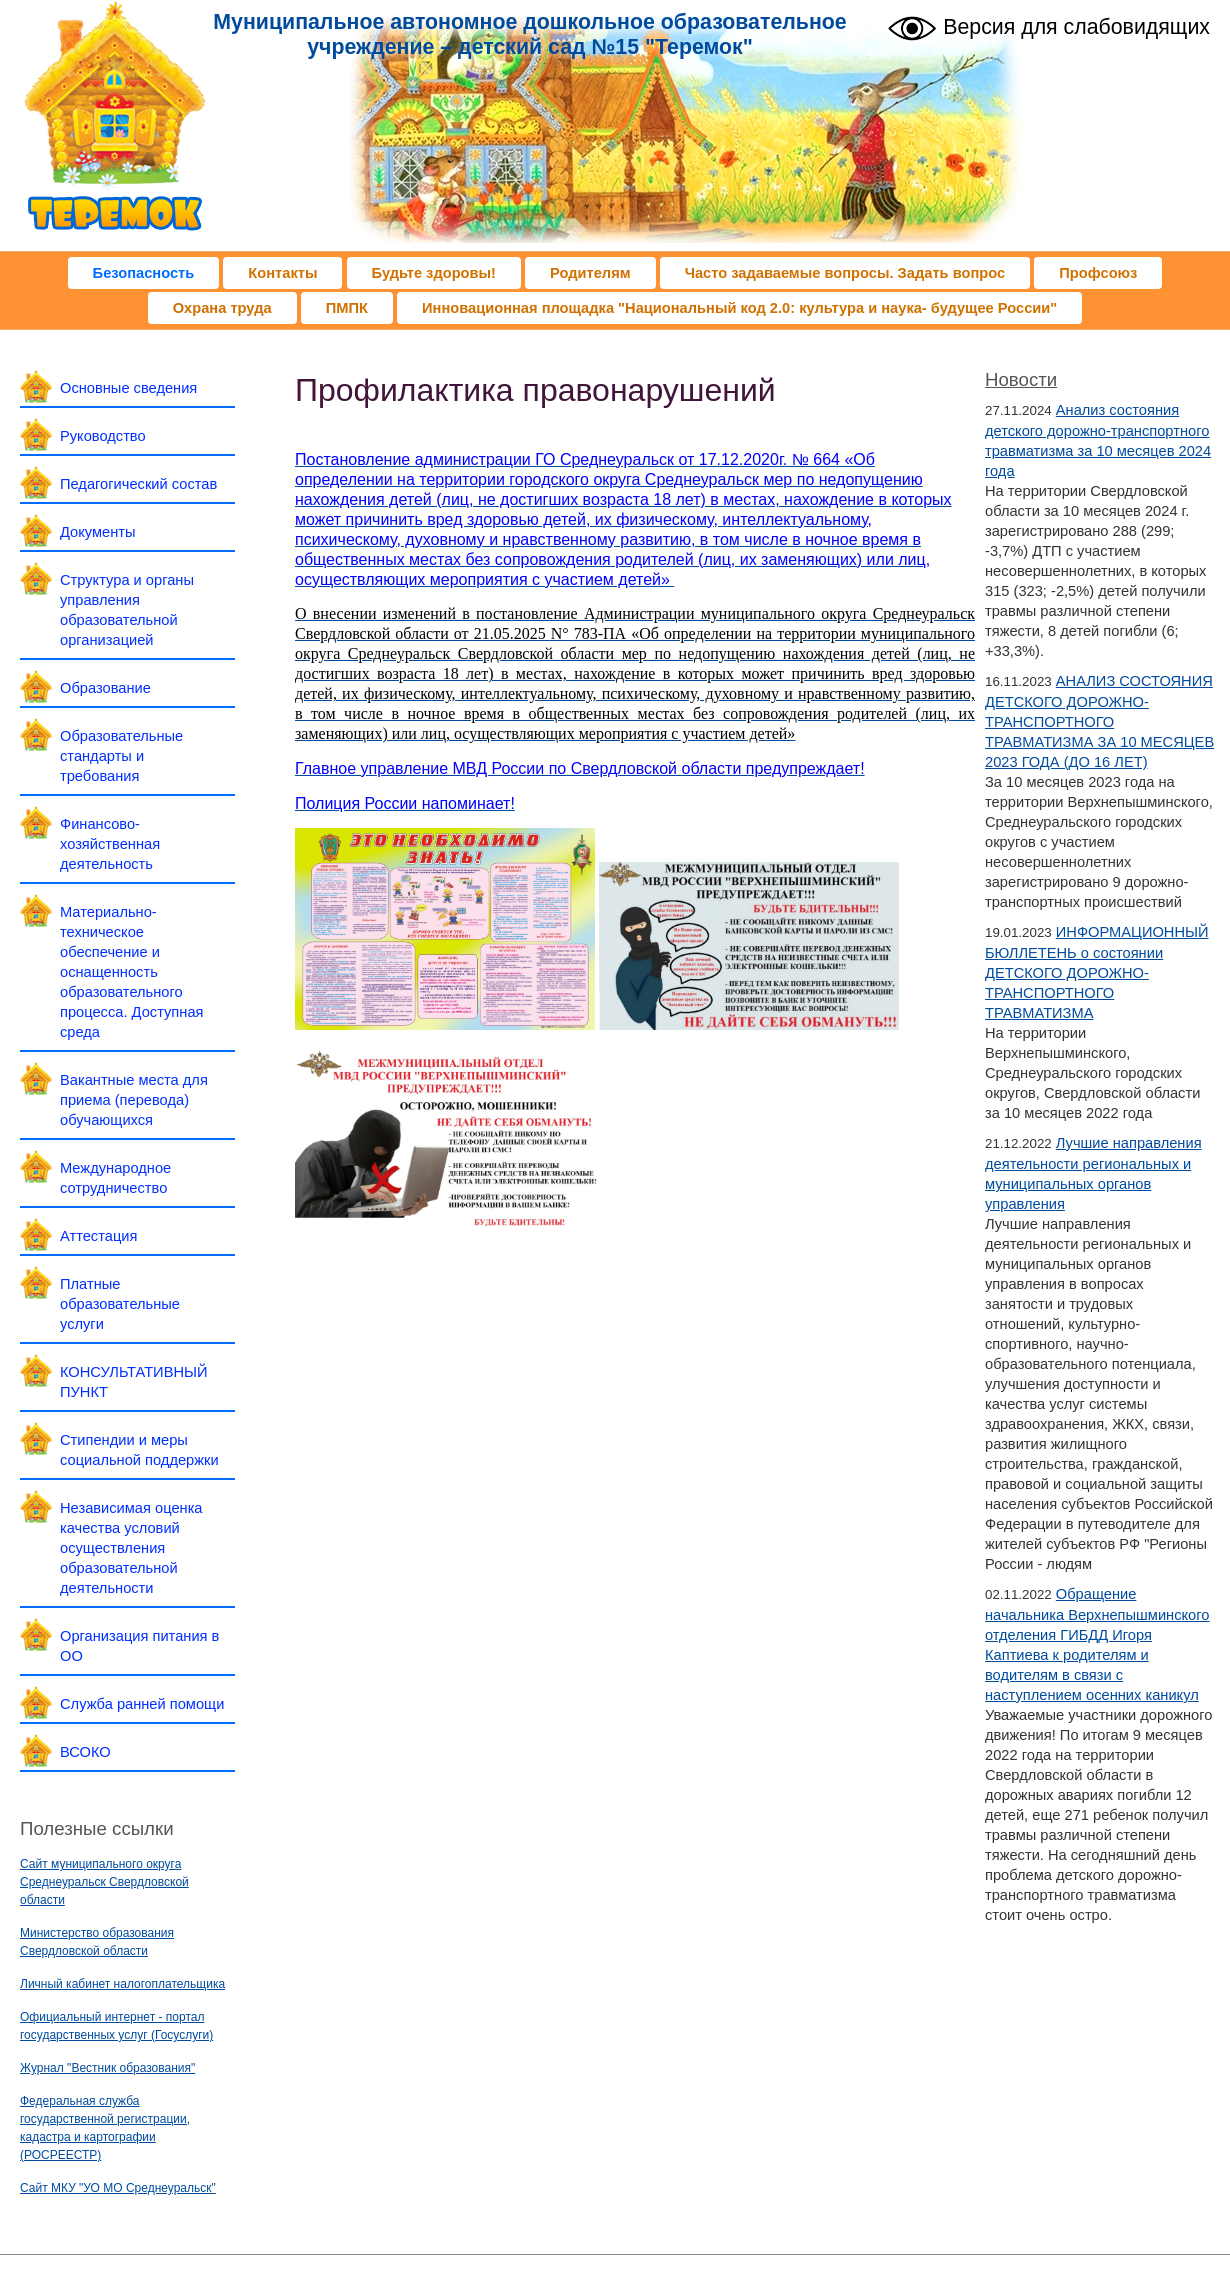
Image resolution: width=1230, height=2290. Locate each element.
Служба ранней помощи (142, 1704)
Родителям (590, 273)
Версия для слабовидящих (1048, 25)
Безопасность (144, 273)
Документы (98, 532)
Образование (105, 688)
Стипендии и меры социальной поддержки (139, 1450)
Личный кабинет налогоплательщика (122, 1984)
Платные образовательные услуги (120, 1304)
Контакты (282, 273)
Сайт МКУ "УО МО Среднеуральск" (118, 2188)
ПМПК (347, 308)
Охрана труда (222, 308)
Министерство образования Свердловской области (97, 1942)
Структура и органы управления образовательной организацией (127, 610)
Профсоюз (1098, 273)
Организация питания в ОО (139, 1646)
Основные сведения (128, 388)
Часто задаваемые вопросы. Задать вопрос (845, 273)
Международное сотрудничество (115, 1178)
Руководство (103, 436)
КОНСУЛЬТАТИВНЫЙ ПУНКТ (134, 1382)
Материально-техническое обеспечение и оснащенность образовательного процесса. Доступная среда (131, 972)
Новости (1021, 379)
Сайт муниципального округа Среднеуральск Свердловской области (104, 1882)
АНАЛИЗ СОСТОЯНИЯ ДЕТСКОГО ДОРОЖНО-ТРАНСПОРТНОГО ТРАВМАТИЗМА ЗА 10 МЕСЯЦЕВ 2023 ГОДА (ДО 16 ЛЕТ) (1099, 721)
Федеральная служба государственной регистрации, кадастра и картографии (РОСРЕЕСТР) (105, 2128)
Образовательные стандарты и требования (121, 756)
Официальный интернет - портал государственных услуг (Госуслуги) (116, 2026)
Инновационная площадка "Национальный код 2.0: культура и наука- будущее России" (739, 308)
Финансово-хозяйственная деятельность (110, 844)
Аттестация (98, 1236)
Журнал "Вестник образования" (107, 2068)
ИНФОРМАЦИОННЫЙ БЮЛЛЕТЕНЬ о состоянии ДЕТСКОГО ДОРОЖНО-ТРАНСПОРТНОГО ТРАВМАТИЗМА (1097, 972)
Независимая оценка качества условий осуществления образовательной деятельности (131, 1548)
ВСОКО (85, 1752)
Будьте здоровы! (434, 273)
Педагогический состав (138, 484)
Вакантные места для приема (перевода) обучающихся (134, 1100)
